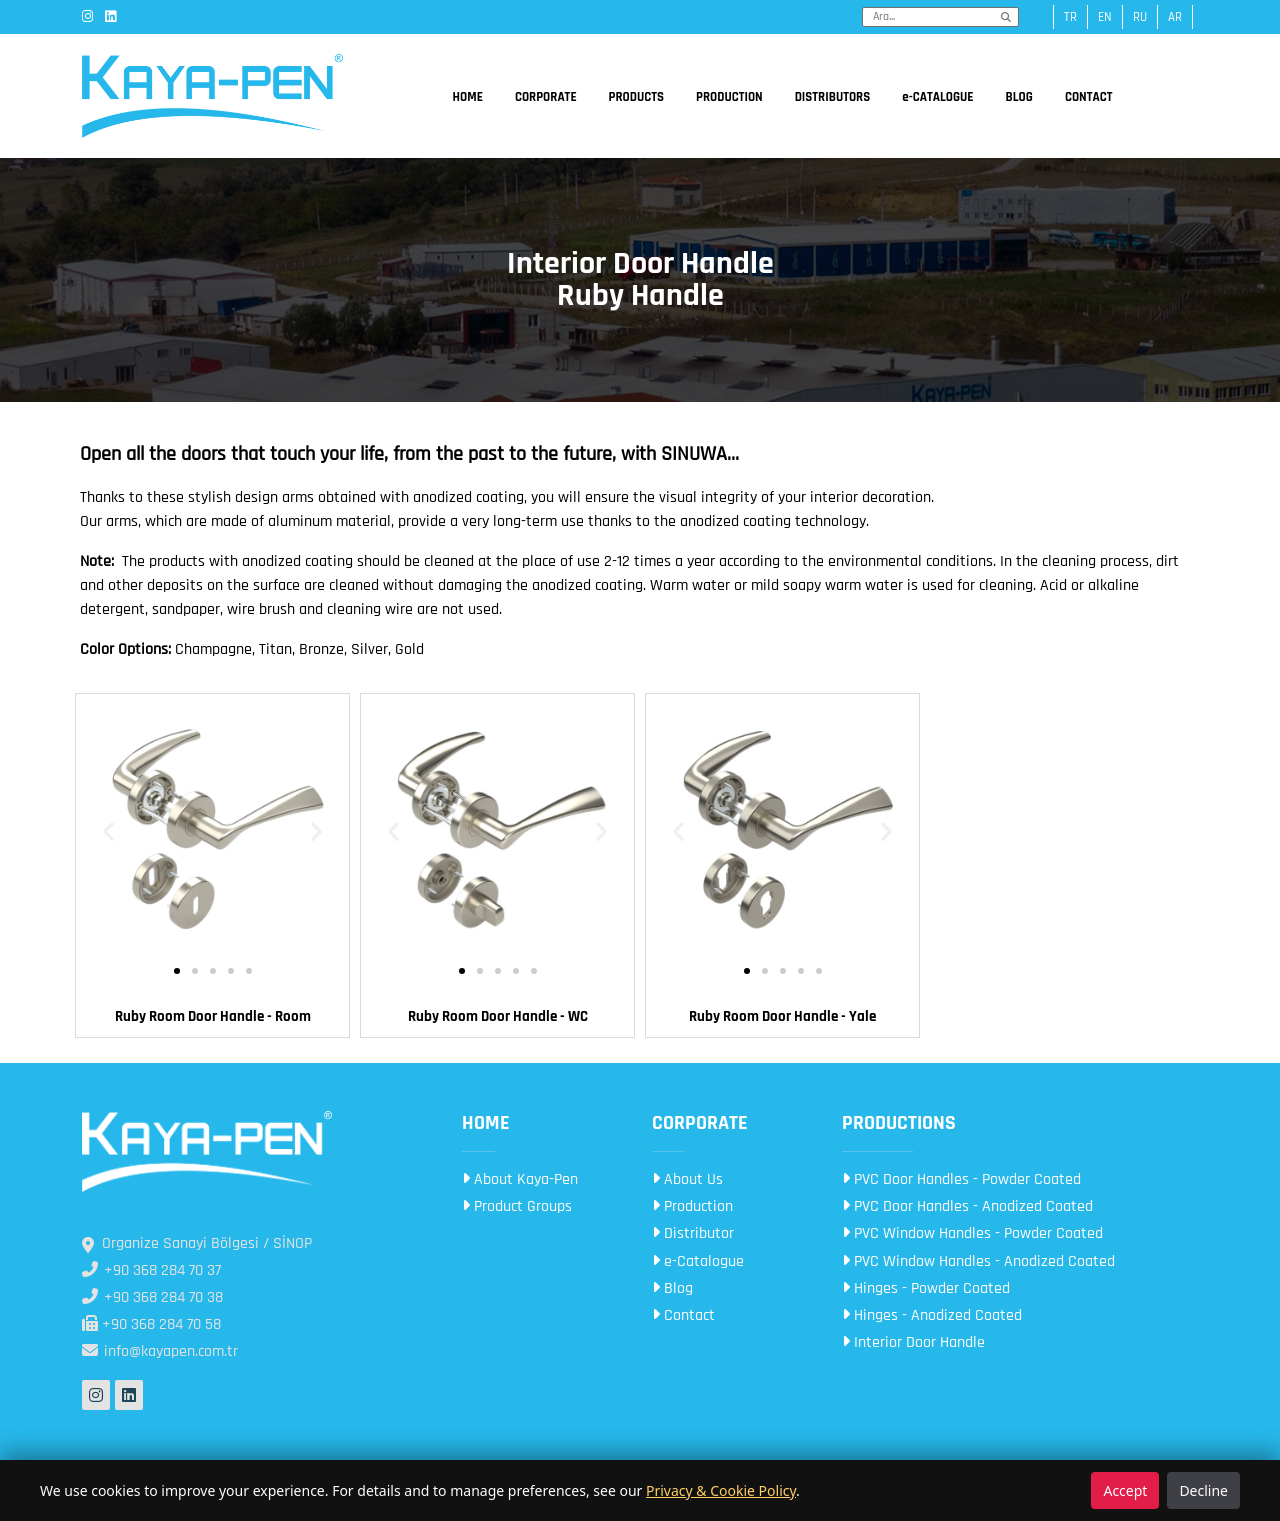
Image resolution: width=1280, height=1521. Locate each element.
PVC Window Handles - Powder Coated (972, 1233)
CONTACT (1089, 97)
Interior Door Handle (913, 1342)
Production (692, 1206)
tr (1070, 17)
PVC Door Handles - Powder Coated (961, 1179)
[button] (108, 830)
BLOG (1019, 97)
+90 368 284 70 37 (151, 1270)
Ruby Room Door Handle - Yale (782, 1016)
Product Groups (517, 1206)
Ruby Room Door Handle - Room (213, 1016)
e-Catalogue (698, 1261)
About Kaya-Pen (520, 1179)
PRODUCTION (729, 97)
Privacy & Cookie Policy (721, 1490)
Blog (672, 1288)
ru (1140, 17)
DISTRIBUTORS (833, 97)
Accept (1125, 1490)
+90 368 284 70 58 (151, 1324)
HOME (468, 97)
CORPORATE (546, 97)
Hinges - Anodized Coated (932, 1315)
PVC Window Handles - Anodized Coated (978, 1261)
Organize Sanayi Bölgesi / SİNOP (197, 1243)
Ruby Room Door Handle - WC (498, 1016)
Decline (1203, 1490)
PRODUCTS (636, 97)
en (1105, 17)
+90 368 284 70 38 (152, 1297)
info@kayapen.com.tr (160, 1351)
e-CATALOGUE (937, 97)
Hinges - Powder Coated (926, 1288)
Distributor (693, 1233)
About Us (687, 1179)
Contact (683, 1315)
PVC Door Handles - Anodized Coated (967, 1206)
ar (1175, 17)
